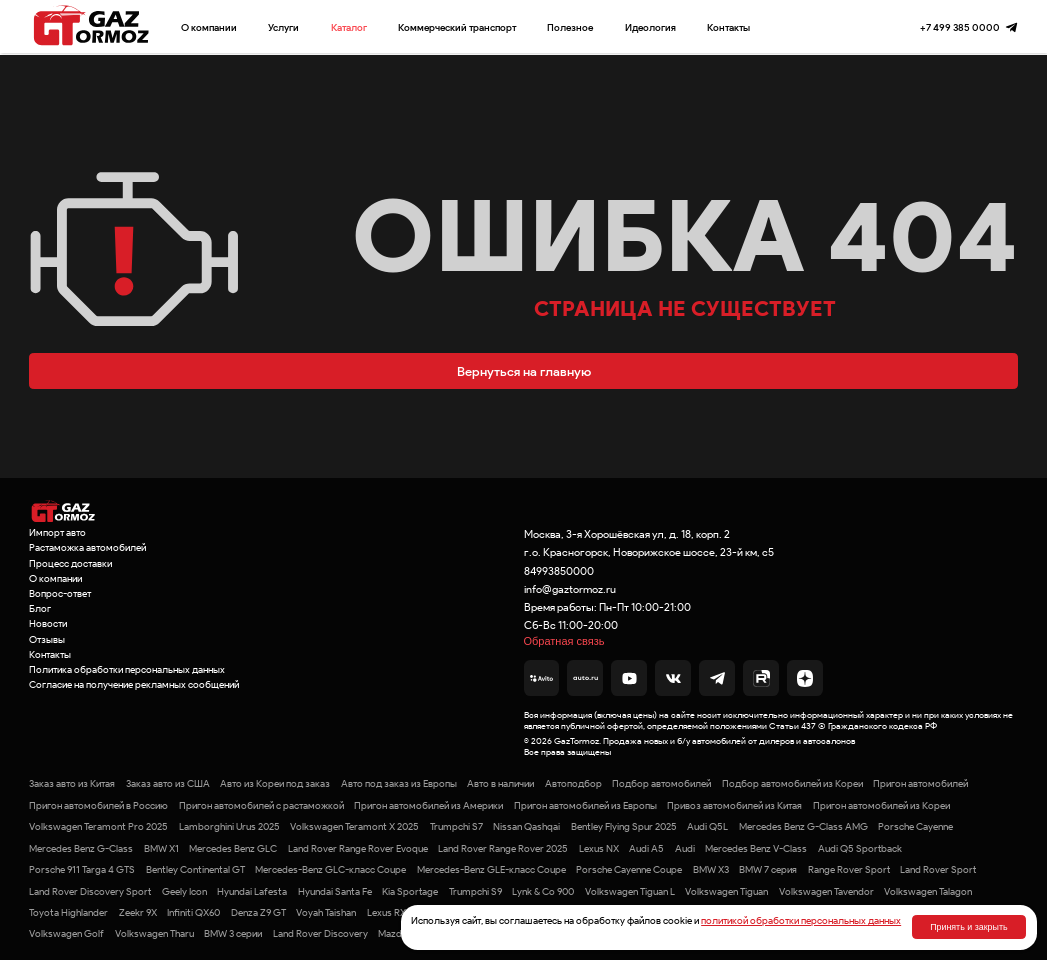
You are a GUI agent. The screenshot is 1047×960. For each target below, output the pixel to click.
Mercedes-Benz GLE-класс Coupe (491, 869)
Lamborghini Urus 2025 (229, 826)
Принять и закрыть (968, 927)
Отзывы (47, 639)
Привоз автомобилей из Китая (734, 805)
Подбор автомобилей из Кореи (792, 783)
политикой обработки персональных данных (801, 920)
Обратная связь (564, 641)
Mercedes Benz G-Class (81, 848)
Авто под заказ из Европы (399, 783)
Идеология (650, 27)
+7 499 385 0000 (960, 27)
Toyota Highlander (68, 912)
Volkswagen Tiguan (726, 891)
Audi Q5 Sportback (860, 848)
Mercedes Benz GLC (233, 848)
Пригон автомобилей (920, 783)
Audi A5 (646, 848)
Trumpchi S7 (456, 826)
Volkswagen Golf (66, 933)
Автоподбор (573, 783)
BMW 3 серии (233, 933)
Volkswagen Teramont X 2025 (354, 826)
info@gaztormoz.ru (570, 589)
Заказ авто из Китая (72, 783)
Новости (48, 623)
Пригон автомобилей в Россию (98, 805)
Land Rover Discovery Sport (90, 891)
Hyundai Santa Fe (335, 891)
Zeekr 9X (138, 912)
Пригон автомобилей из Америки (428, 805)
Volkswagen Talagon (928, 891)
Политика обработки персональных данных (127, 669)
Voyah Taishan (326, 912)
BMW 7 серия (768, 869)
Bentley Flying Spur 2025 (624, 826)
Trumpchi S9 (475, 891)
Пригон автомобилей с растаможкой (261, 805)
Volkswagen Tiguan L (630, 891)
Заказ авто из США (168, 783)
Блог (40, 608)
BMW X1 (161, 848)
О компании (209, 27)
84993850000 (559, 571)
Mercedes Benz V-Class (756, 848)
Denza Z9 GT (258, 912)
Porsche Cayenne (915, 826)
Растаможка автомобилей (87, 547)
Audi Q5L (707, 826)
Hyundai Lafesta (252, 891)
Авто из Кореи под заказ (275, 783)
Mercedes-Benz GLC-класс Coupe (330, 869)
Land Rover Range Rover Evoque (358, 848)
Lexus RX (386, 912)
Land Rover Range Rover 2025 (503, 848)
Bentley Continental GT (195, 869)
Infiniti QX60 (193, 912)
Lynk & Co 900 (543, 891)
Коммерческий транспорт (457, 27)
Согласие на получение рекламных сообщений (134, 684)
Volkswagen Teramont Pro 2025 (98, 826)
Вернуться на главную (524, 371)
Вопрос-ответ (60, 593)
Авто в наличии (500, 783)
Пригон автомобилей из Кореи (881, 805)
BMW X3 (711, 869)
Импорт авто (57, 532)
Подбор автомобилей (661, 783)
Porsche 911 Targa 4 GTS (82, 869)
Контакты (728, 27)
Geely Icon (184, 891)
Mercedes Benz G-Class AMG (803, 826)
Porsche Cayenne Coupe (629, 869)
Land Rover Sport (938, 869)
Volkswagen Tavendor (826, 891)
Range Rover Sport (849, 869)
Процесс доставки (70, 563)
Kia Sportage (410, 891)
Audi (685, 848)
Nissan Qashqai (526, 826)
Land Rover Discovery (320, 933)
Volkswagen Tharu (154, 933)
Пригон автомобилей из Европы (585, 805)
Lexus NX (599, 848)
